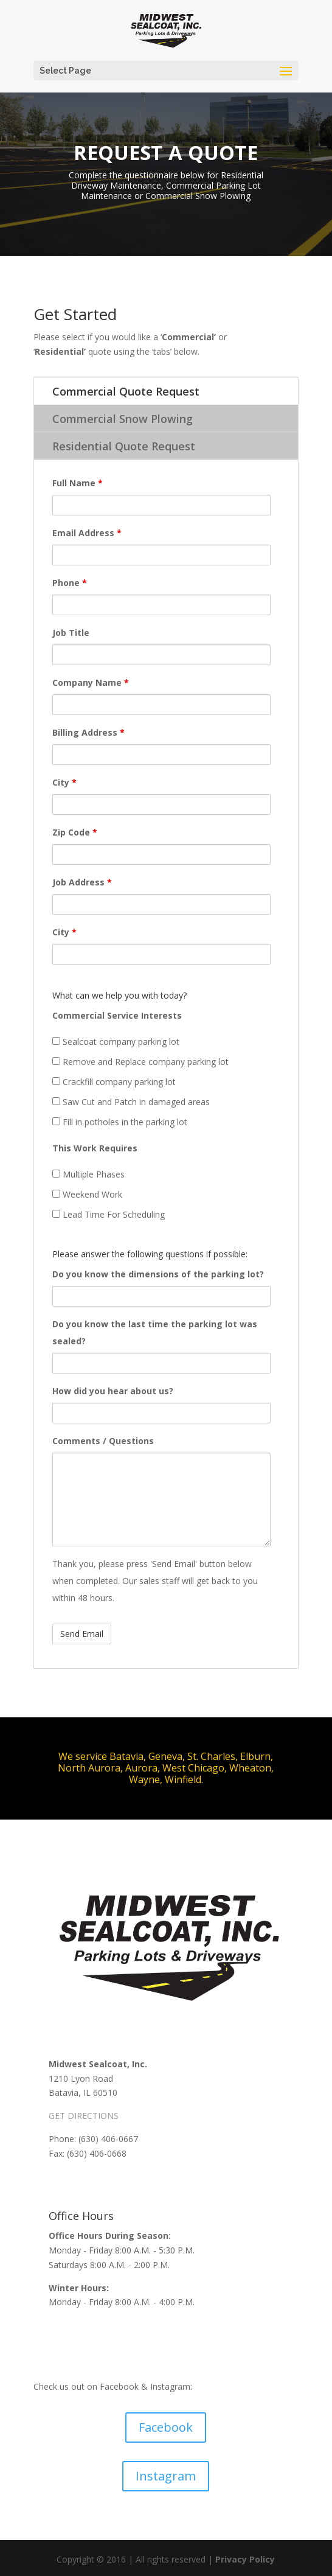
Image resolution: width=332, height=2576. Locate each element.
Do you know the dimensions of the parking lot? (158, 1274)
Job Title (70, 632)
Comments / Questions (103, 1441)
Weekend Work (87, 1194)
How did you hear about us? (112, 1391)
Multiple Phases (88, 1174)
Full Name (77, 483)
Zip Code (74, 832)
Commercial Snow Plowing (122, 418)
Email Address (87, 533)
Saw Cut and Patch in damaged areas (131, 1102)
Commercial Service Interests (117, 1015)
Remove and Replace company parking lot (140, 1061)
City (64, 782)
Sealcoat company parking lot (115, 1041)
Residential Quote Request (123, 446)
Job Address (82, 882)
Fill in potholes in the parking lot (119, 1122)
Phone (69, 582)
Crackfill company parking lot (114, 1081)
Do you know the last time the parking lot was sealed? (154, 1332)
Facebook (166, 2427)
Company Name (90, 682)
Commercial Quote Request (125, 391)
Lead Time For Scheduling (108, 1214)
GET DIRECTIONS (84, 2115)
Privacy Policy (245, 2559)
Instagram (166, 2476)
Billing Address (88, 732)
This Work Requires (94, 1148)
